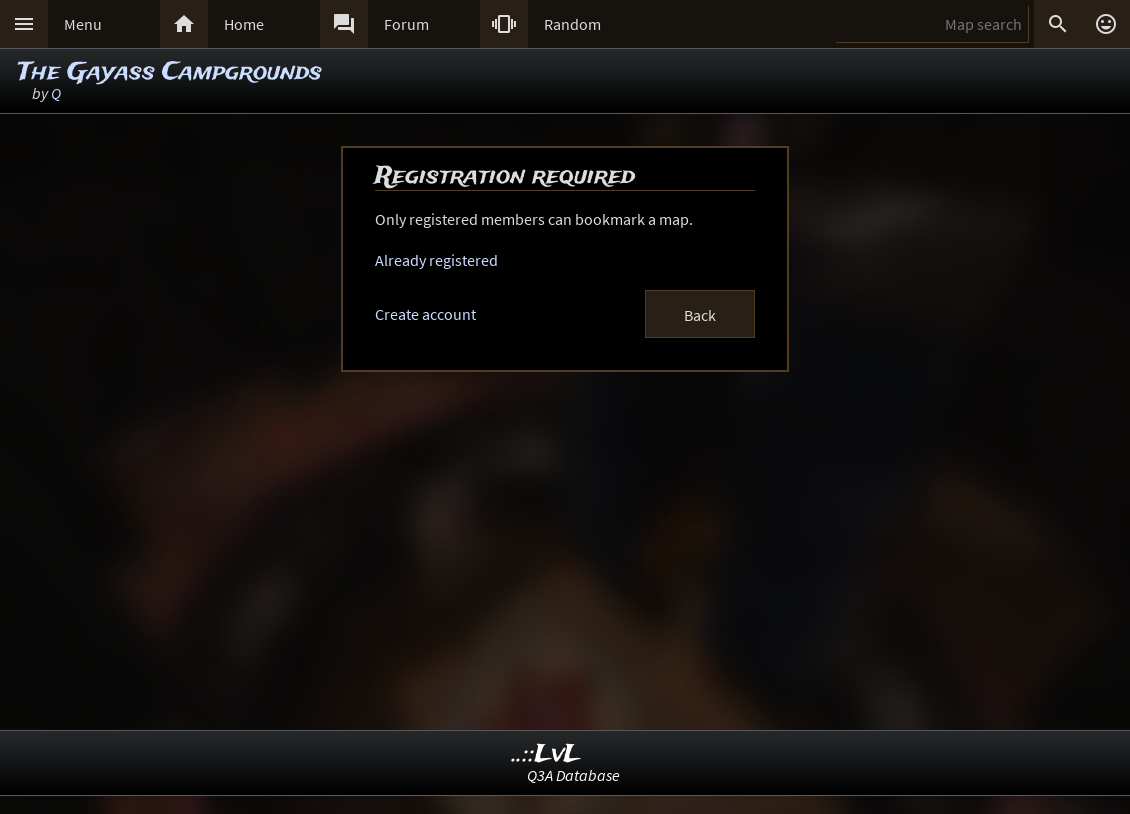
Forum (406, 24)
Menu (83, 24)
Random (572, 24)
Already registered (436, 260)
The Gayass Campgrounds (170, 72)
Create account (425, 314)
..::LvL (546, 754)
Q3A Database (573, 775)
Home (244, 24)
